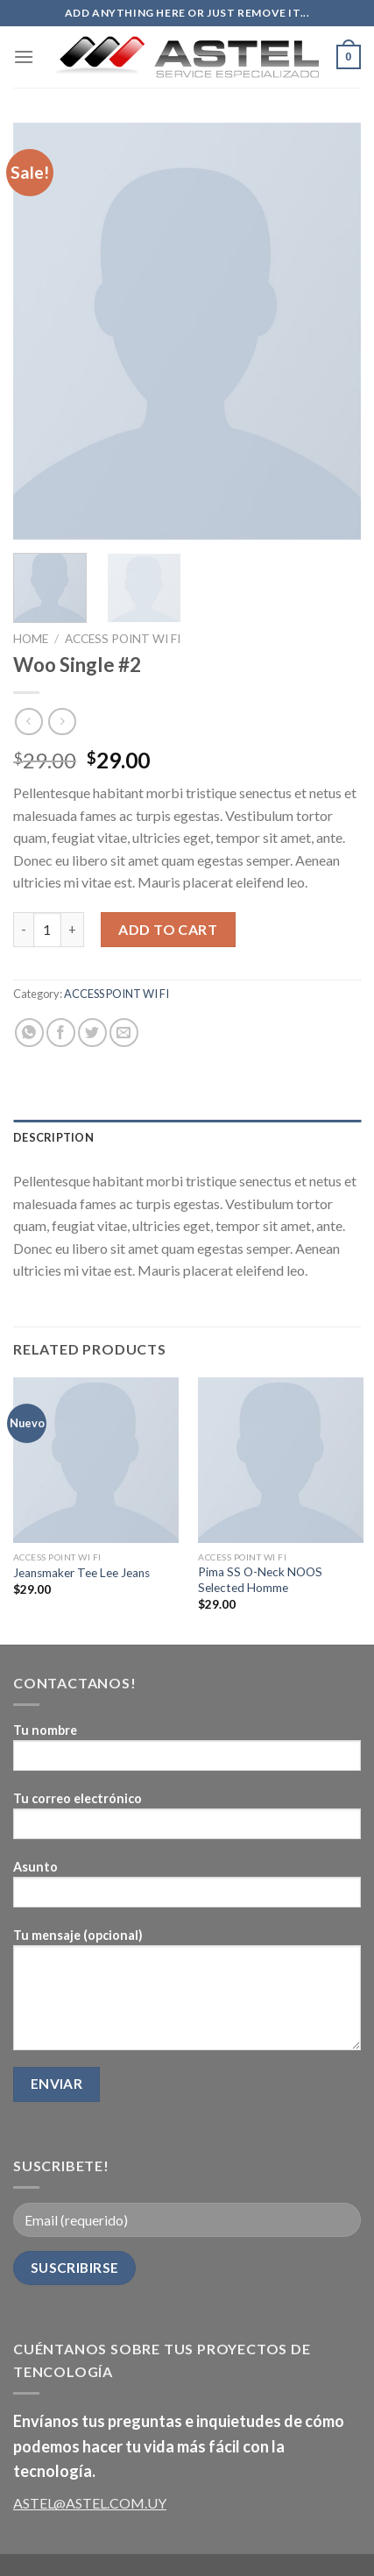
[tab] (187, 1137)
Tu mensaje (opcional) (187, 1995)
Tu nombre (187, 1753)
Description (53, 1137)
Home (30, 639)
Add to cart (167, 929)
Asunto (187, 1889)
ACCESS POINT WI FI (122, 639)
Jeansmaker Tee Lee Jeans (81, 1573)
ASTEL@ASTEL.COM (79, 2503)
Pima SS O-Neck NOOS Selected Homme (260, 1580)
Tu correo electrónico (187, 1821)
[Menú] (23, 56)
